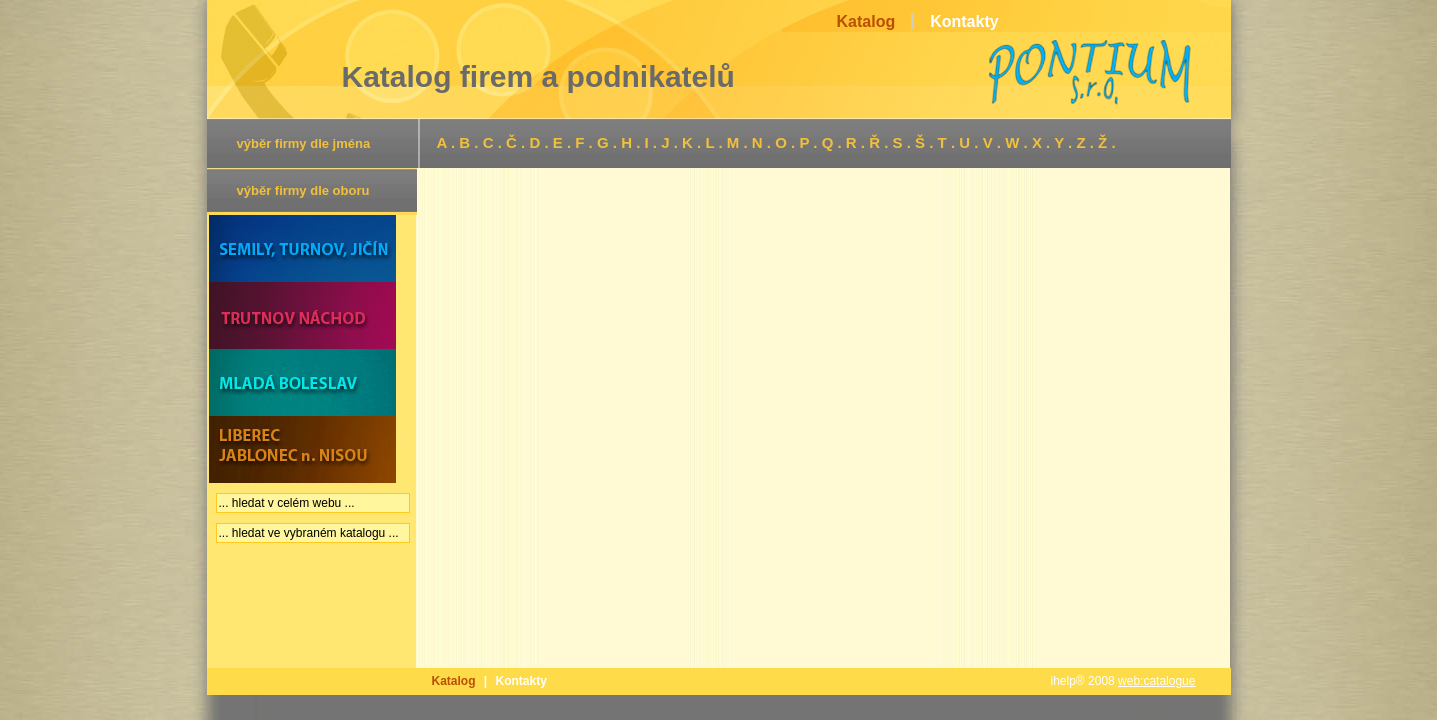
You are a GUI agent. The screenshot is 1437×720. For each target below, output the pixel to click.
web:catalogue (1156, 681)
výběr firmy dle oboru (303, 190)
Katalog (454, 681)
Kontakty (521, 681)
